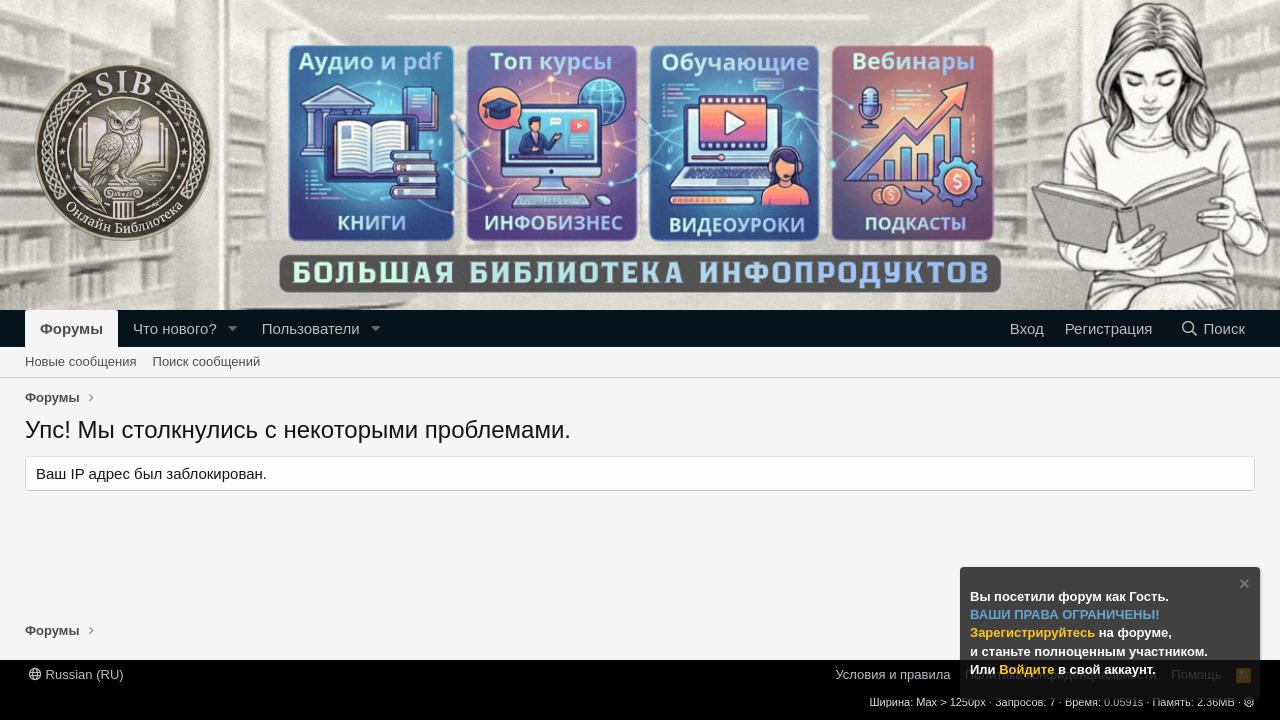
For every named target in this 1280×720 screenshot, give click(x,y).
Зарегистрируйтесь (1034, 632)
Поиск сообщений (207, 361)
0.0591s (1123, 702)
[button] (233, 328)
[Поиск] (1212, 328)
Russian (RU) (76, 674)
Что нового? (175, 328)
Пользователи (311, 328)
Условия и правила (892, 674)
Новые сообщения (81, 361)
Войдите (1028, 669)
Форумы (71, 328)
